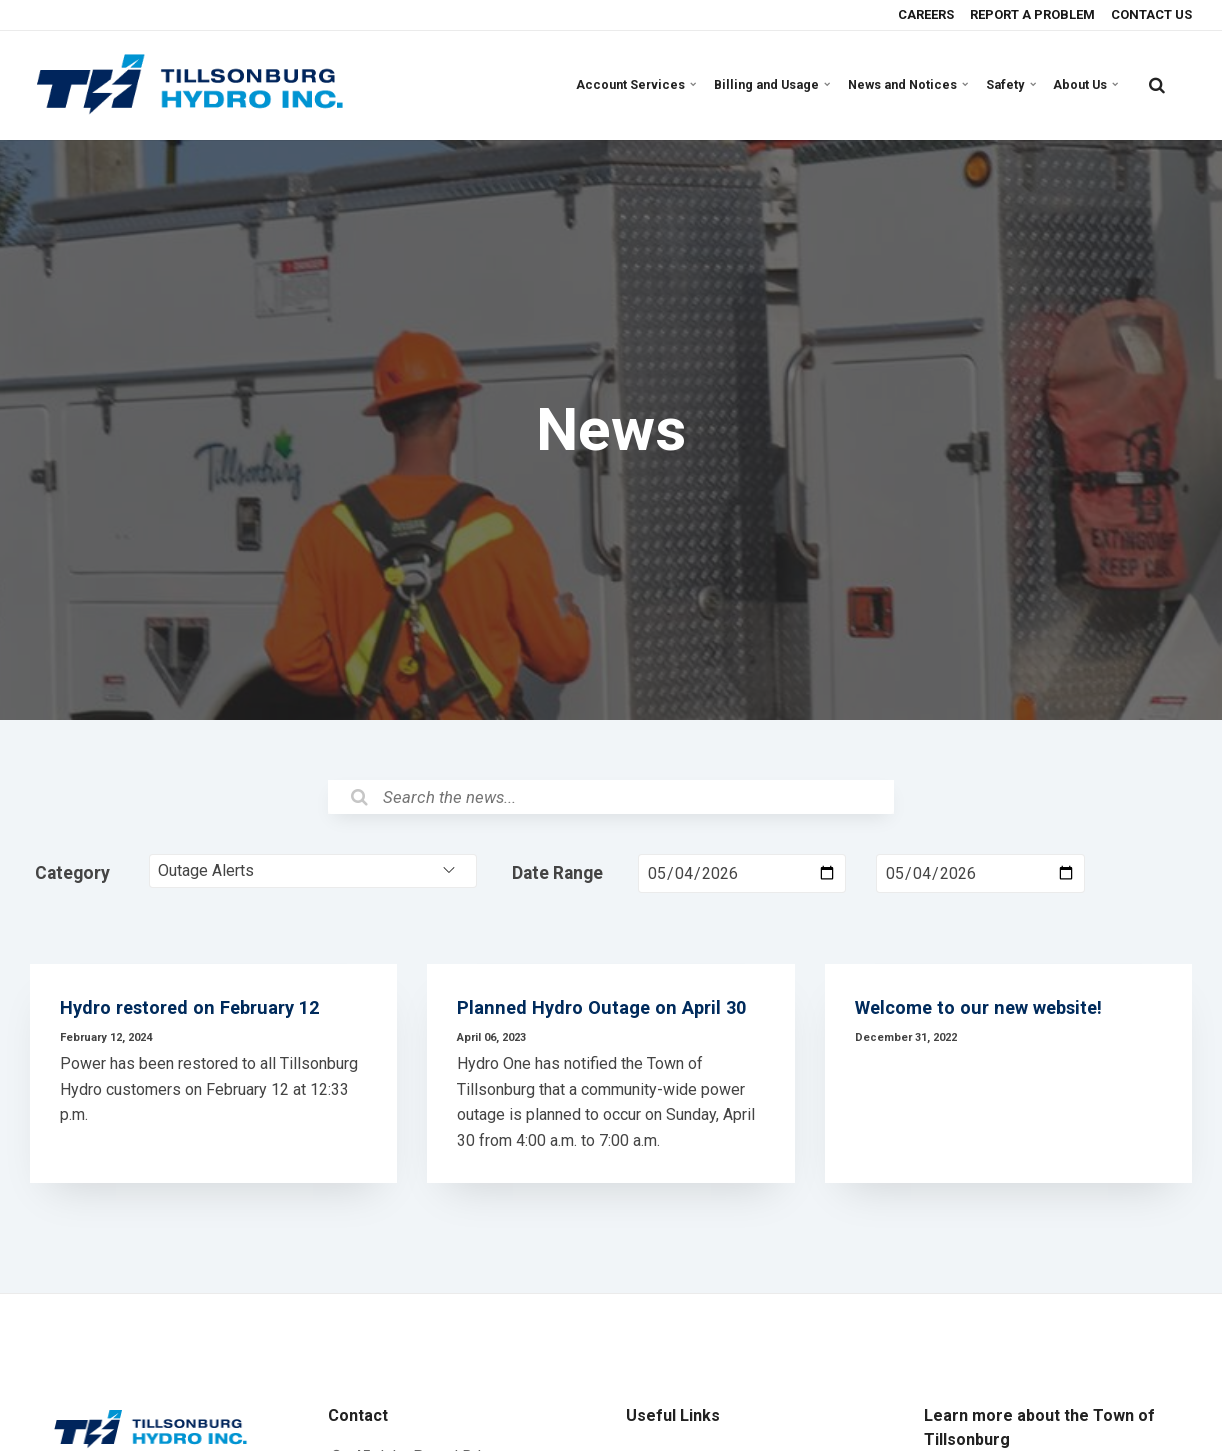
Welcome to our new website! (984, 1018)
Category (72, 875)
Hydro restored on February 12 (195, 1018)
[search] (1157, 85)
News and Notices (915, 85)
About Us (1087, 85)
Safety (1015, 85)
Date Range (557, 875)
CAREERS (924, 14)
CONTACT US (1150, 14)
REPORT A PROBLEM (1031, 14)
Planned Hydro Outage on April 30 (606, 1018)
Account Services (655, 85)
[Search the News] (611, 798)
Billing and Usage (785, 85)
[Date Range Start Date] (742, 875)
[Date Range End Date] (980, 875)
